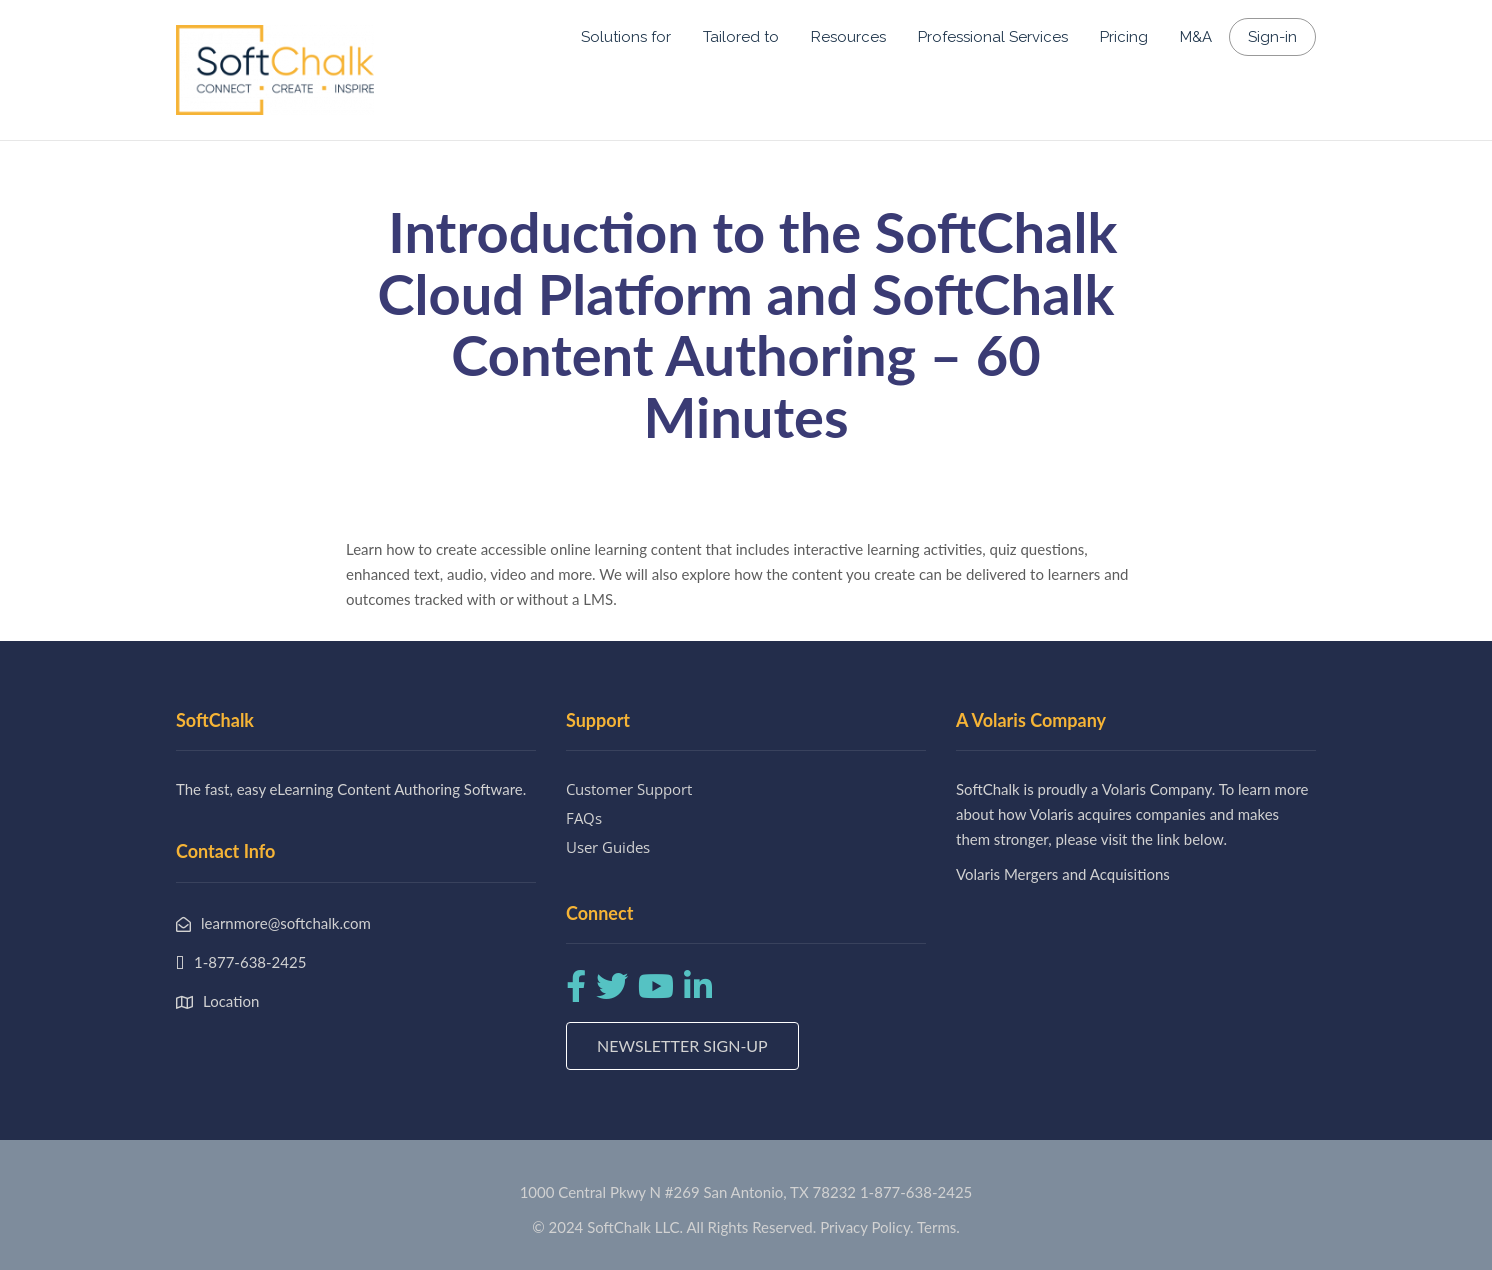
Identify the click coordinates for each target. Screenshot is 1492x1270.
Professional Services (993, 37)
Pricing (1124, 37)
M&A (1196, 37)
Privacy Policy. (867, 1227)
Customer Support (629, 789)
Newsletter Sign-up (682, 1045)
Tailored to (741, 37)
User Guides (608, 847)
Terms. (938, 1227)
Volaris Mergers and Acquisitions (1063, 874)
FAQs (584, 818)
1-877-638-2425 (916, 1192)
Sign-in (1272, 37)
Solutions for (626, 37)
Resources (848, 37)
